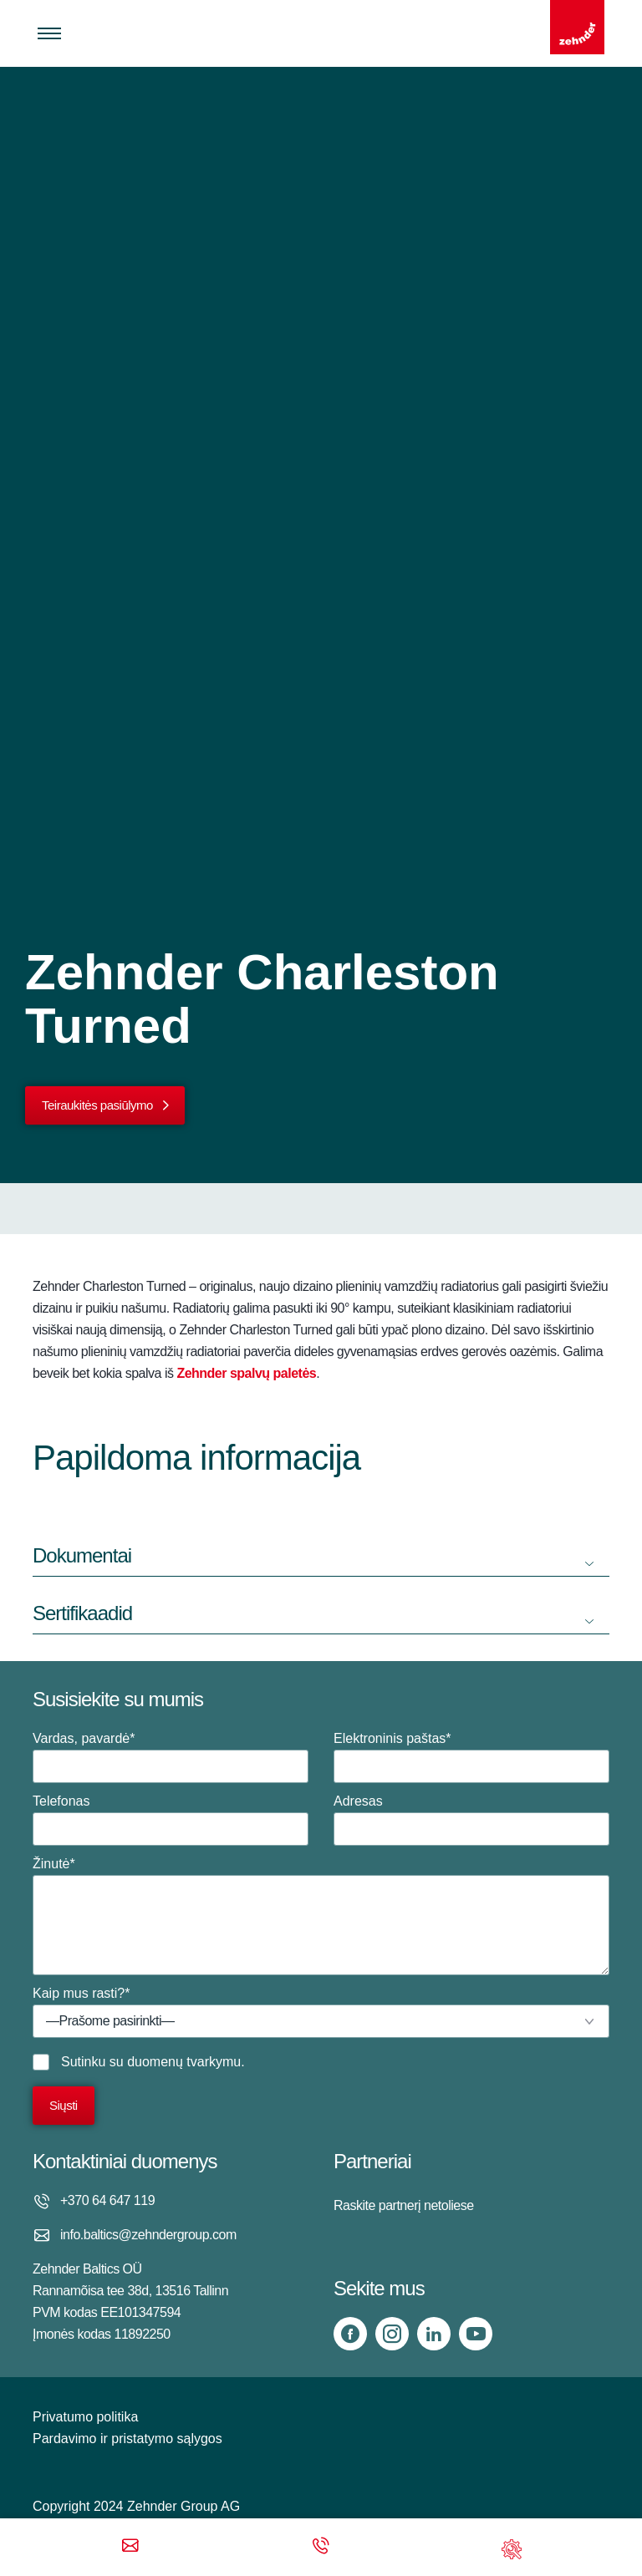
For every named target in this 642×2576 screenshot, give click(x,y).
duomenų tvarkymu (184, 2062)
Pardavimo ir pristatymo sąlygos (127, 2438)
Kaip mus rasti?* (321, 2012)
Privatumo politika (85, 2417)
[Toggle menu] (49, 33)
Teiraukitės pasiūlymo (97, 1105)
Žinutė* (321, 1916)
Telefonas (170, 1820)
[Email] (130, 2547)
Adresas (471, 1820)
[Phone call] (321, 2547)
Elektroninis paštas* (471, 1757)
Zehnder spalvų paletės (246, 1373)
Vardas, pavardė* (170, 1757)
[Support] (512, 2547)
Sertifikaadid (82, 1613)
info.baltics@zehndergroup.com (148, 2235)
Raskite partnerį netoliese (404, 2205)
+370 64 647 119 (107, 2200)
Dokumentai (82, 1555)
